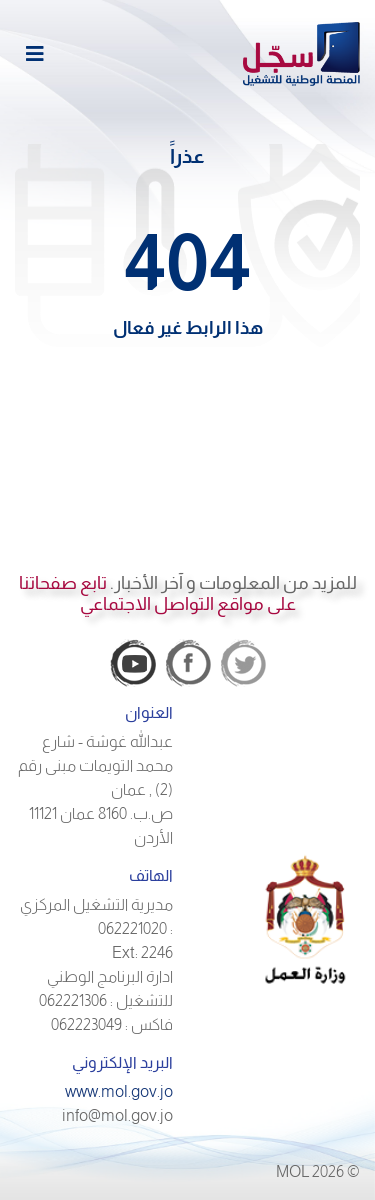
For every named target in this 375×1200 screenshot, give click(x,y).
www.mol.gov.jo (119, 1091)
